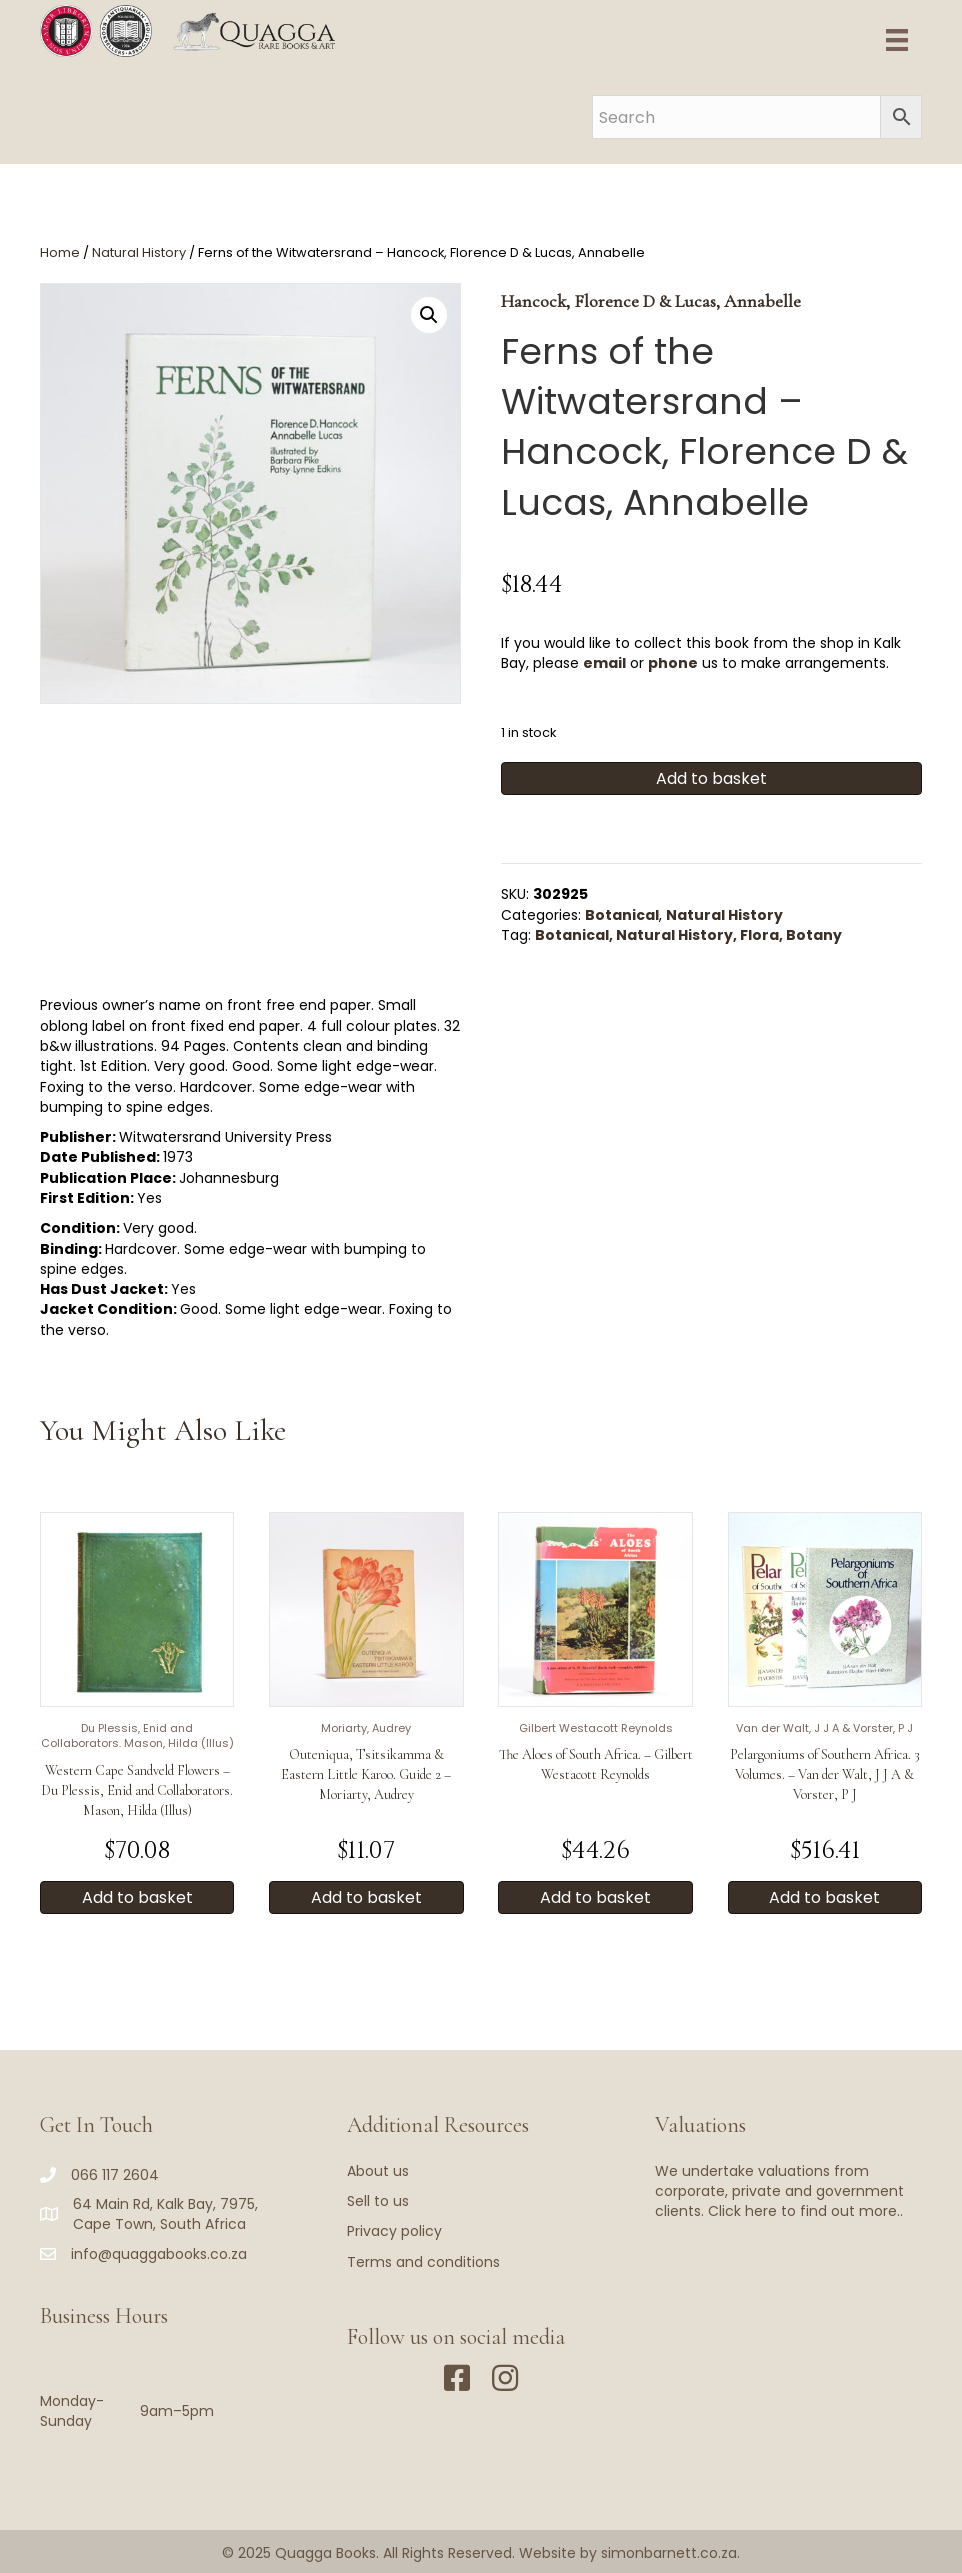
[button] (429, 315)
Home (60, 252)
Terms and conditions (423, 2262)
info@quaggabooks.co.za (159, 2254)
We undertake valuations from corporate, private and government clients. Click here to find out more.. (779, 2191)
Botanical (622, 915)
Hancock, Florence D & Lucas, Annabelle (651, 301)
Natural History (139, 252)
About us (378, 2171)
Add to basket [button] (137, 1897)
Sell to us (378, 2201)
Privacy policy (394, 2231)
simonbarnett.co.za (669, 2553)
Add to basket (711, 778)
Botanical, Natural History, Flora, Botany (688, 935)
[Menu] (897, 40)
